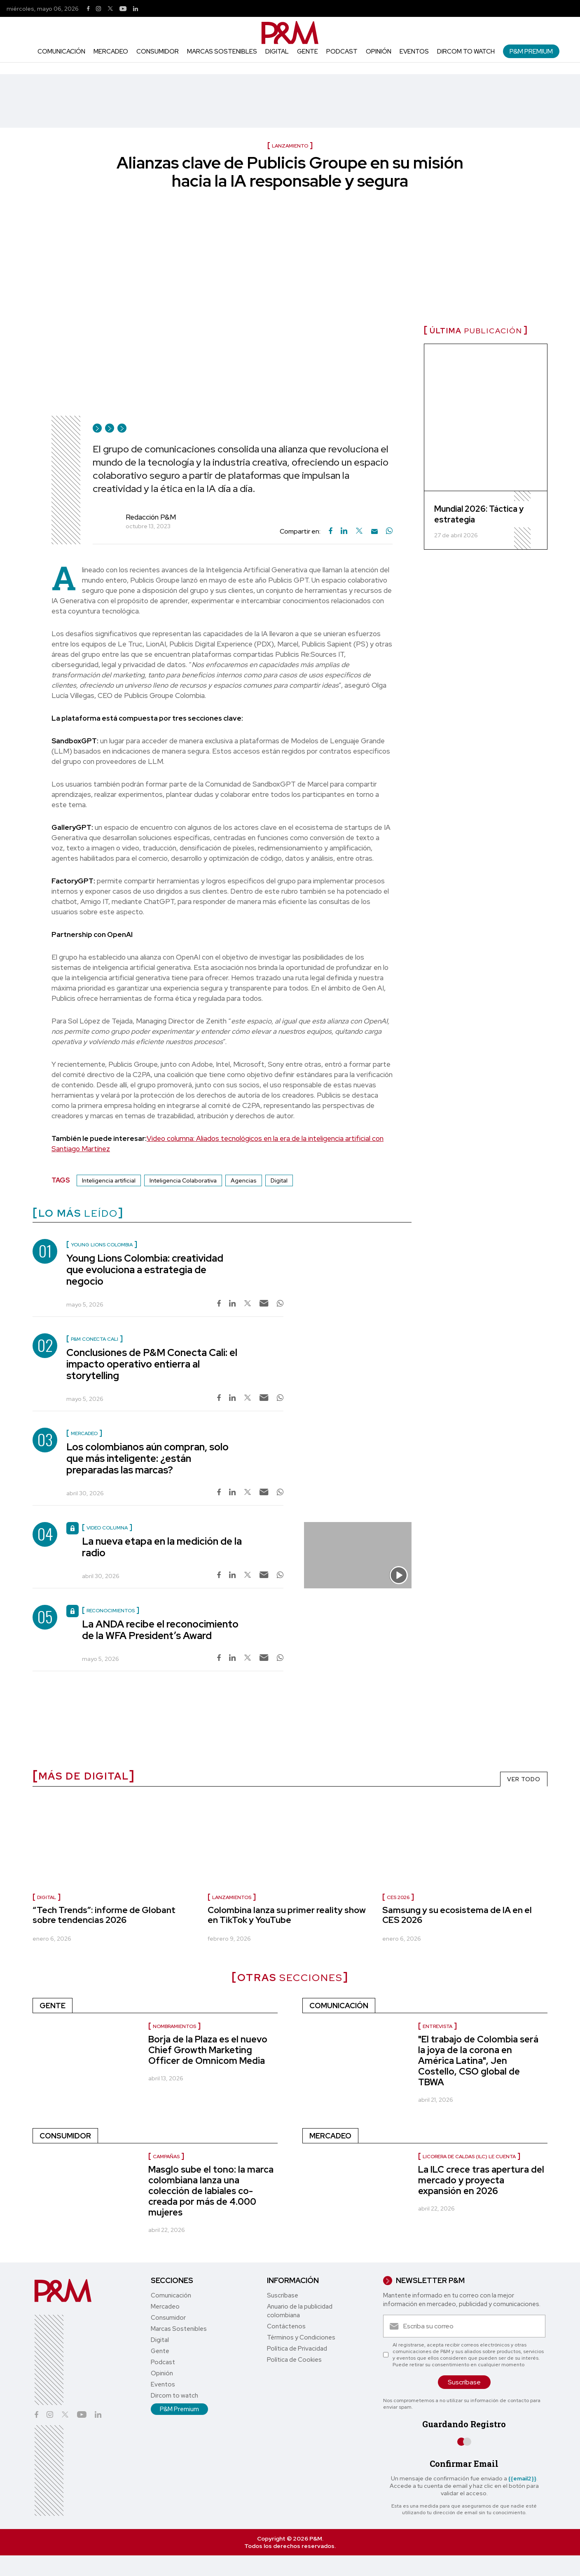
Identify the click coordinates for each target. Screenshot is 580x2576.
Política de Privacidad (297, 2348)
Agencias (244, 1180)
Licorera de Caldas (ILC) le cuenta (469, 2156)
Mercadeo (111, 51)
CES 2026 (398, 1897)
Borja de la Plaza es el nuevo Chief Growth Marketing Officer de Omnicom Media (207, 2050)
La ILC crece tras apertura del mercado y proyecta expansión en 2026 (481, 2180)
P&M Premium (531, 51)
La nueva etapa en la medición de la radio (162, 1547)
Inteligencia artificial (109, 1180)
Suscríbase (282, 2295)
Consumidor (157, 51)
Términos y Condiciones (301, 2337)
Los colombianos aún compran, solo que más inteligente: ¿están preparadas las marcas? (147, 1458)
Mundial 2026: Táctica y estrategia (479, 514)
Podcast (342, 51)
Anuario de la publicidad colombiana (299, 2310)
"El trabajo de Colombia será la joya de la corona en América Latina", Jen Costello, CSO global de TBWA (478, 2060)
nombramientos (174, 2026)
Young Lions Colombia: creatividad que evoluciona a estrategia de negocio (144, 1270)
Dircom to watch (466, 51)
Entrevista (437, 2026)
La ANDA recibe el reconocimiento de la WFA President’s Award (160, 1630)
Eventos (414, 51)
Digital (277, 51)
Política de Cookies (294, 2360)
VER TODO (523, 1779)
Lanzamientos (231, 1897)
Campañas (166, 2156)
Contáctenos (286, 2326)
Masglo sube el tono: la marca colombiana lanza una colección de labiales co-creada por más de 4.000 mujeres (211, 2191)
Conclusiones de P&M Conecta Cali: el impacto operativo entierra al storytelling (151, 1364)
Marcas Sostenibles (222, 51)
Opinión (378, 51)
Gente (307, 51)
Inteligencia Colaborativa (183, 1180)
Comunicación (61, 51)
